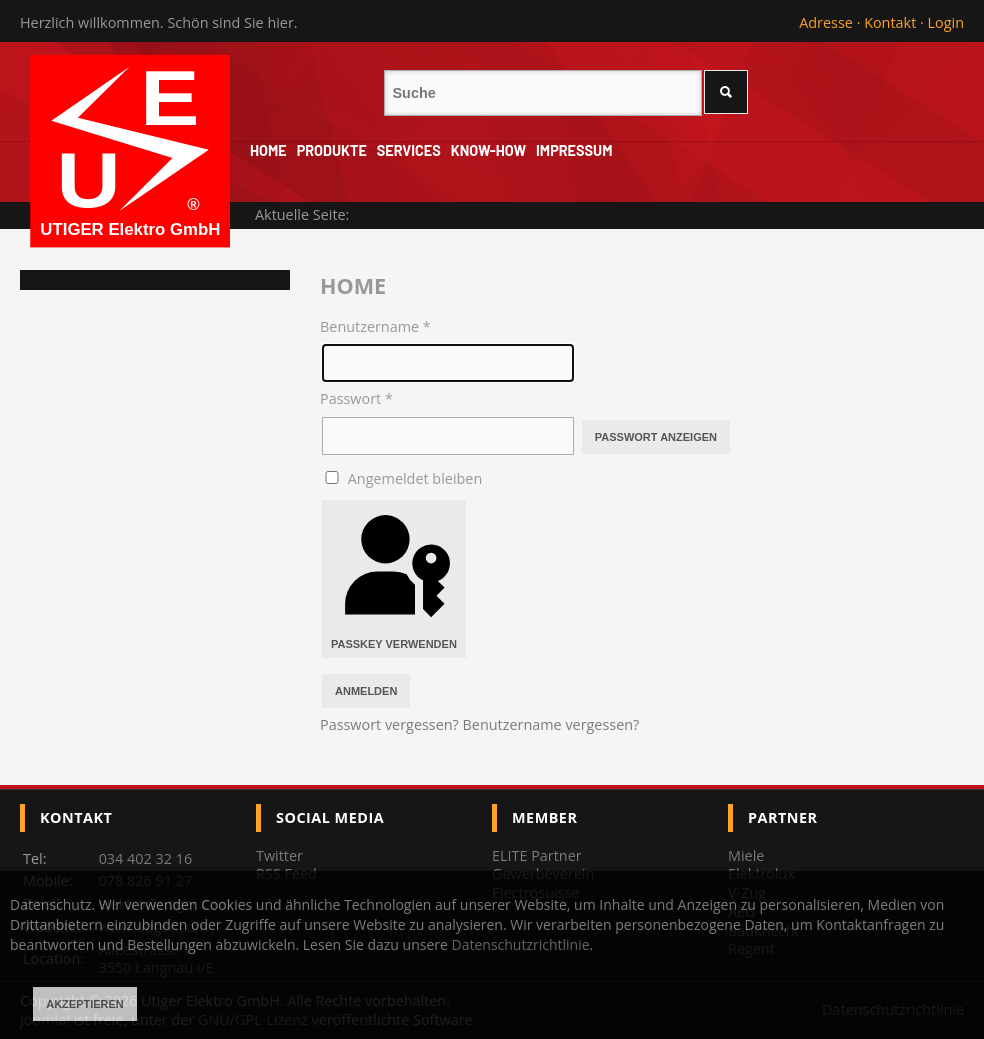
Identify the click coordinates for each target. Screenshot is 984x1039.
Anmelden (366, 691)
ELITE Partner (537, 855)
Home (268, 150)
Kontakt (890, 22)
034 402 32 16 (146, 858)
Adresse (826, 22)
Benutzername (375, 326)
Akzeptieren (85, 1004)
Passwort (356, 398)
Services (409, 150)
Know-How (488, 150)
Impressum (574, 150)
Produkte (332, 150)
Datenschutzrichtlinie (521, 944)
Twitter (279, 855)
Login (946, 22)
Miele (746, 855)
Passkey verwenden (393, 578)
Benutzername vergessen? (551, 724)
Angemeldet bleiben (415, 478)
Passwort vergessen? (391, 724)
